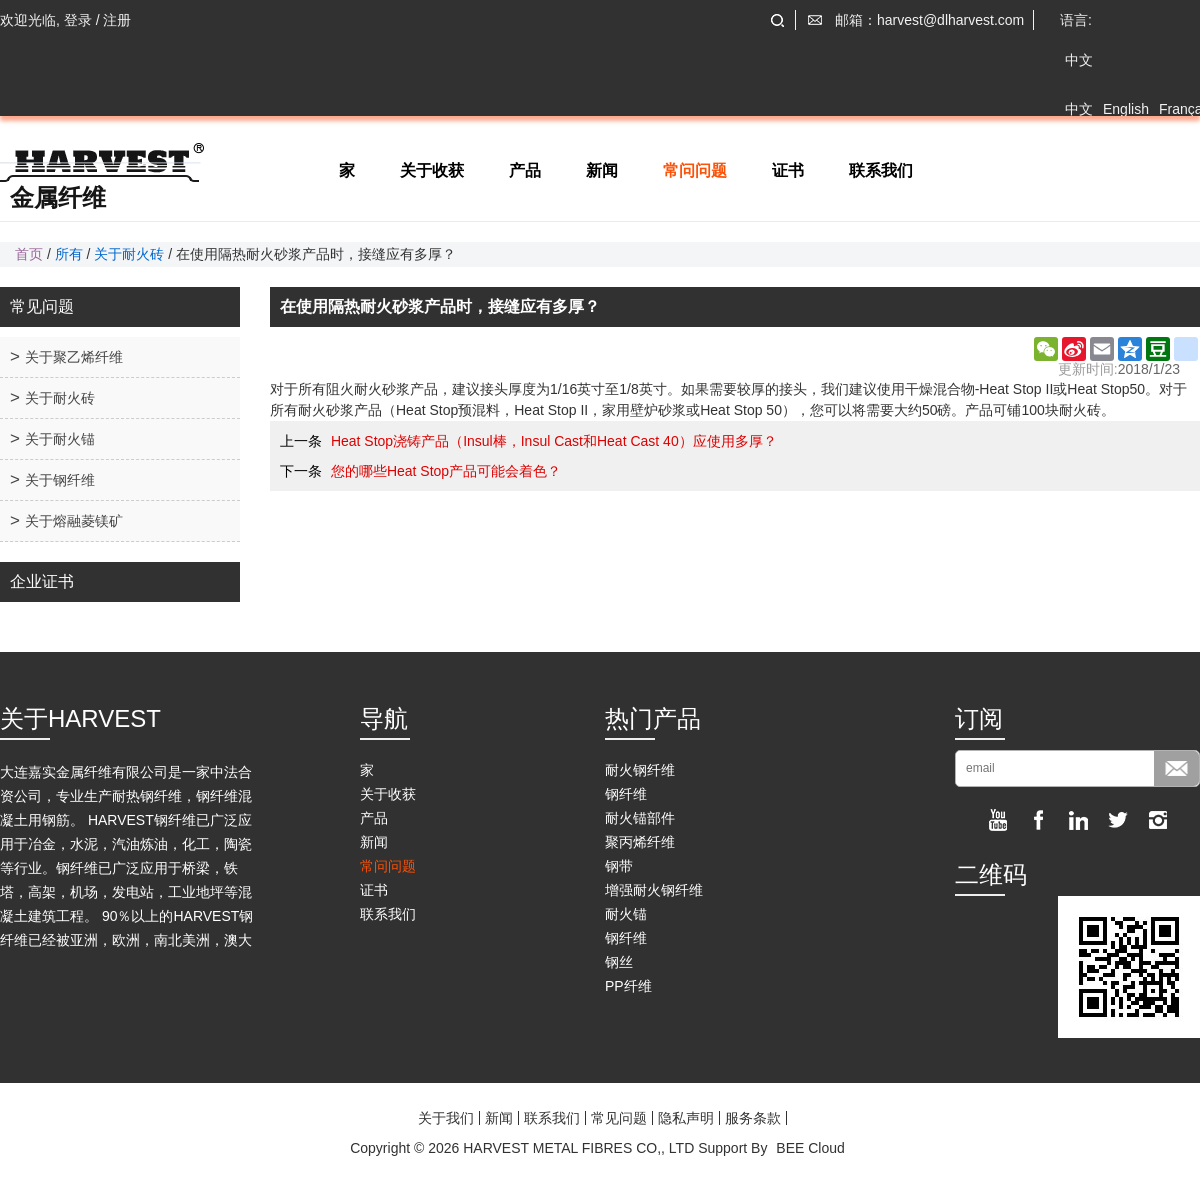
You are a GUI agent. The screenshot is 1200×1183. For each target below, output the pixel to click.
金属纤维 (58, 198)
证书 (788, 170)
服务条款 (753, 1118)
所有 (69, 254)
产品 (525, 170)
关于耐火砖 (129, 254)
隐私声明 (686, 1118)
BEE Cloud (810, 1148)
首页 (29, 254)
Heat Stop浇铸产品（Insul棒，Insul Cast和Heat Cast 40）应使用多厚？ (554, 441)
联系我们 (881, 170)
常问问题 (695, 170)
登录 (78, 20)
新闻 (602, 170)
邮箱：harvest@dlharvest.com (929, 20)
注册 (117, 20)
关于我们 (446, 1118)
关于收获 (432, 170)
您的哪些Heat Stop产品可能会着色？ (446, 471)
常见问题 (619, 1118)
